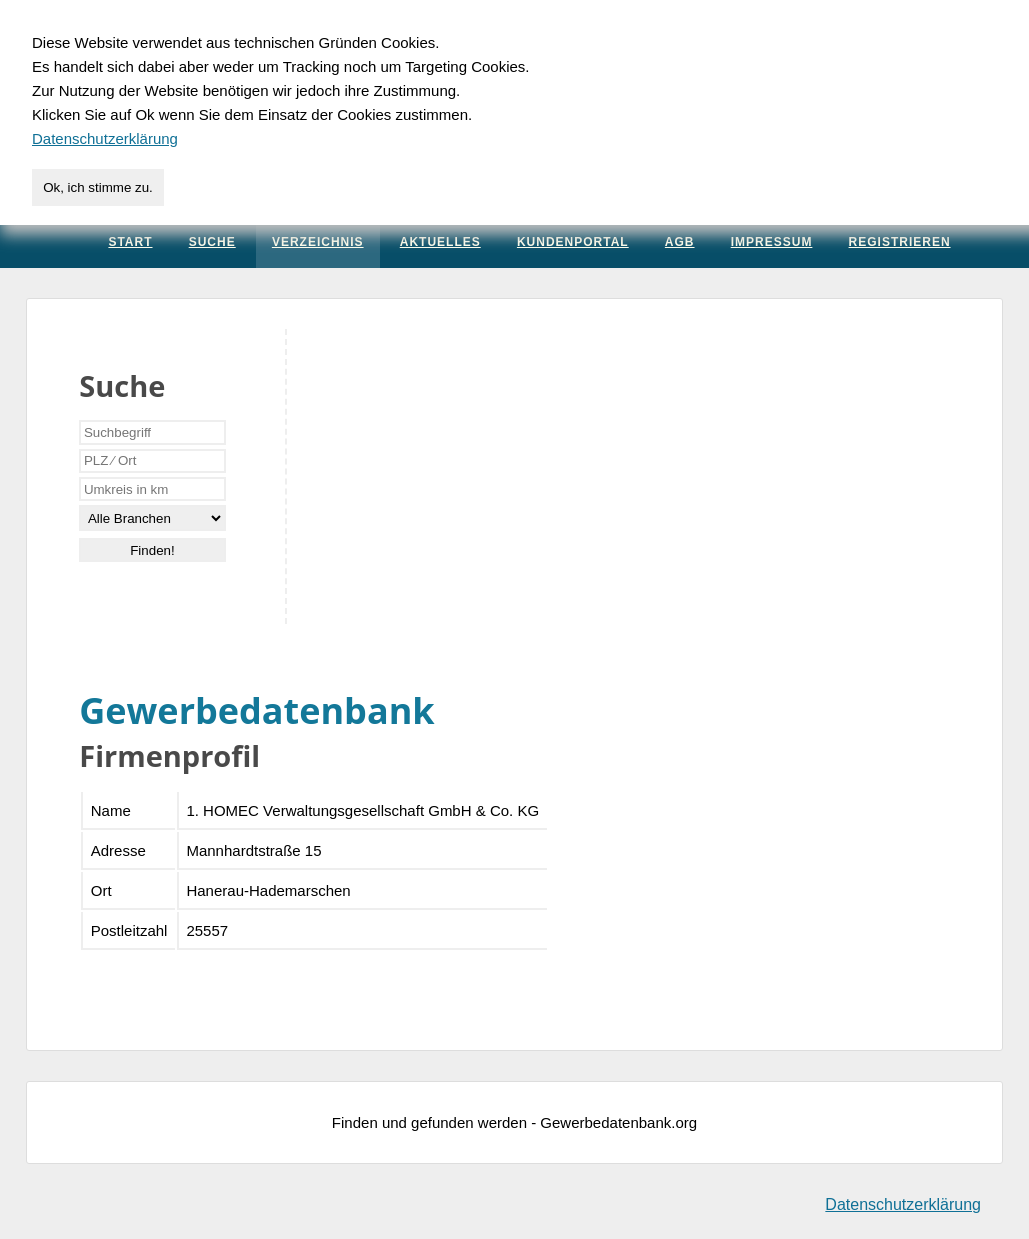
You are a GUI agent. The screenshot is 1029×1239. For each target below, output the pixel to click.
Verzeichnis (318, 242)
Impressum (772, 242)
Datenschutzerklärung (903, 1204)
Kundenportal (573, 242)
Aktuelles (440, 242)
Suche (212, 242)
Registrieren (900, 242)
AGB (680, 242)
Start (130, 242)
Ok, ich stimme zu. (98, 187)
